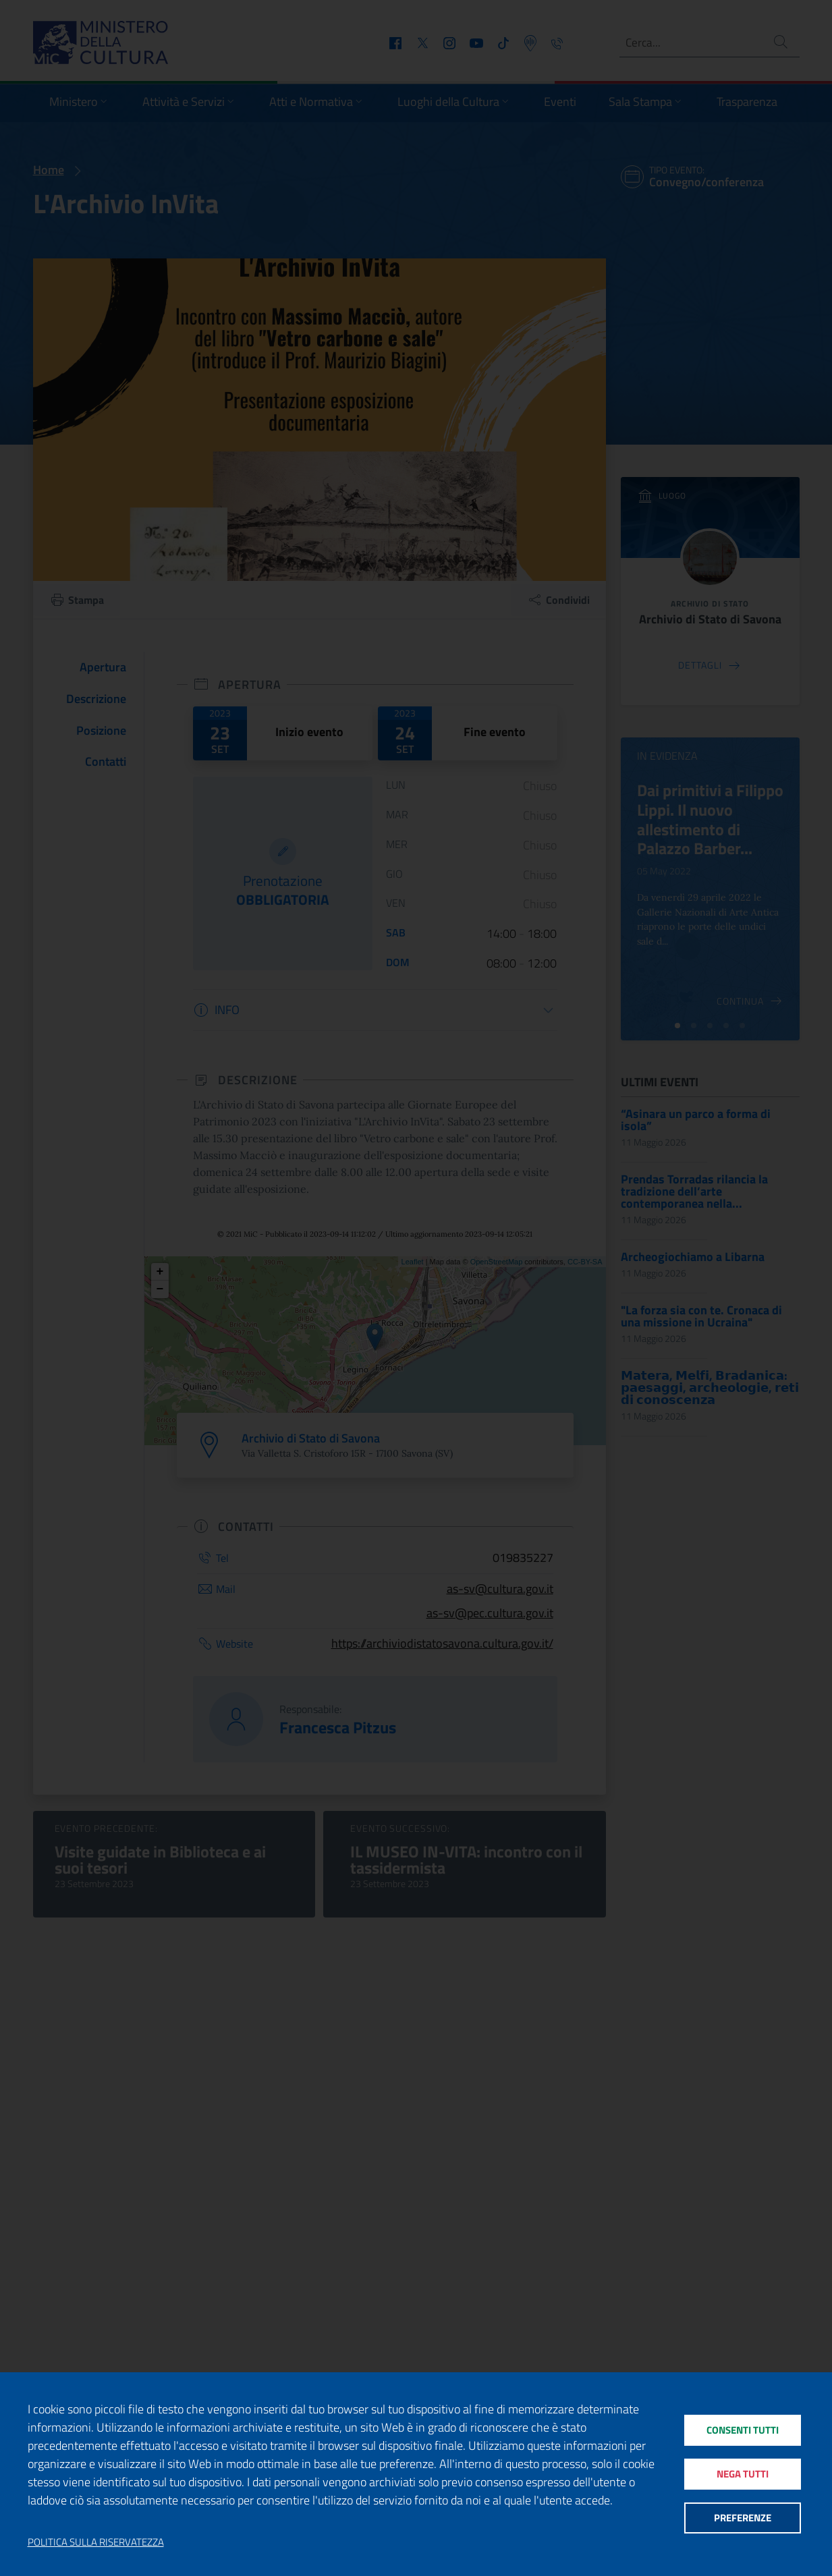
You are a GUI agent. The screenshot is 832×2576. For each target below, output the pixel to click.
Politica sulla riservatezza (96, 2542)
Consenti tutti (742, 2428)
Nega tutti (743, 2474)
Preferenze (742, 2519)
